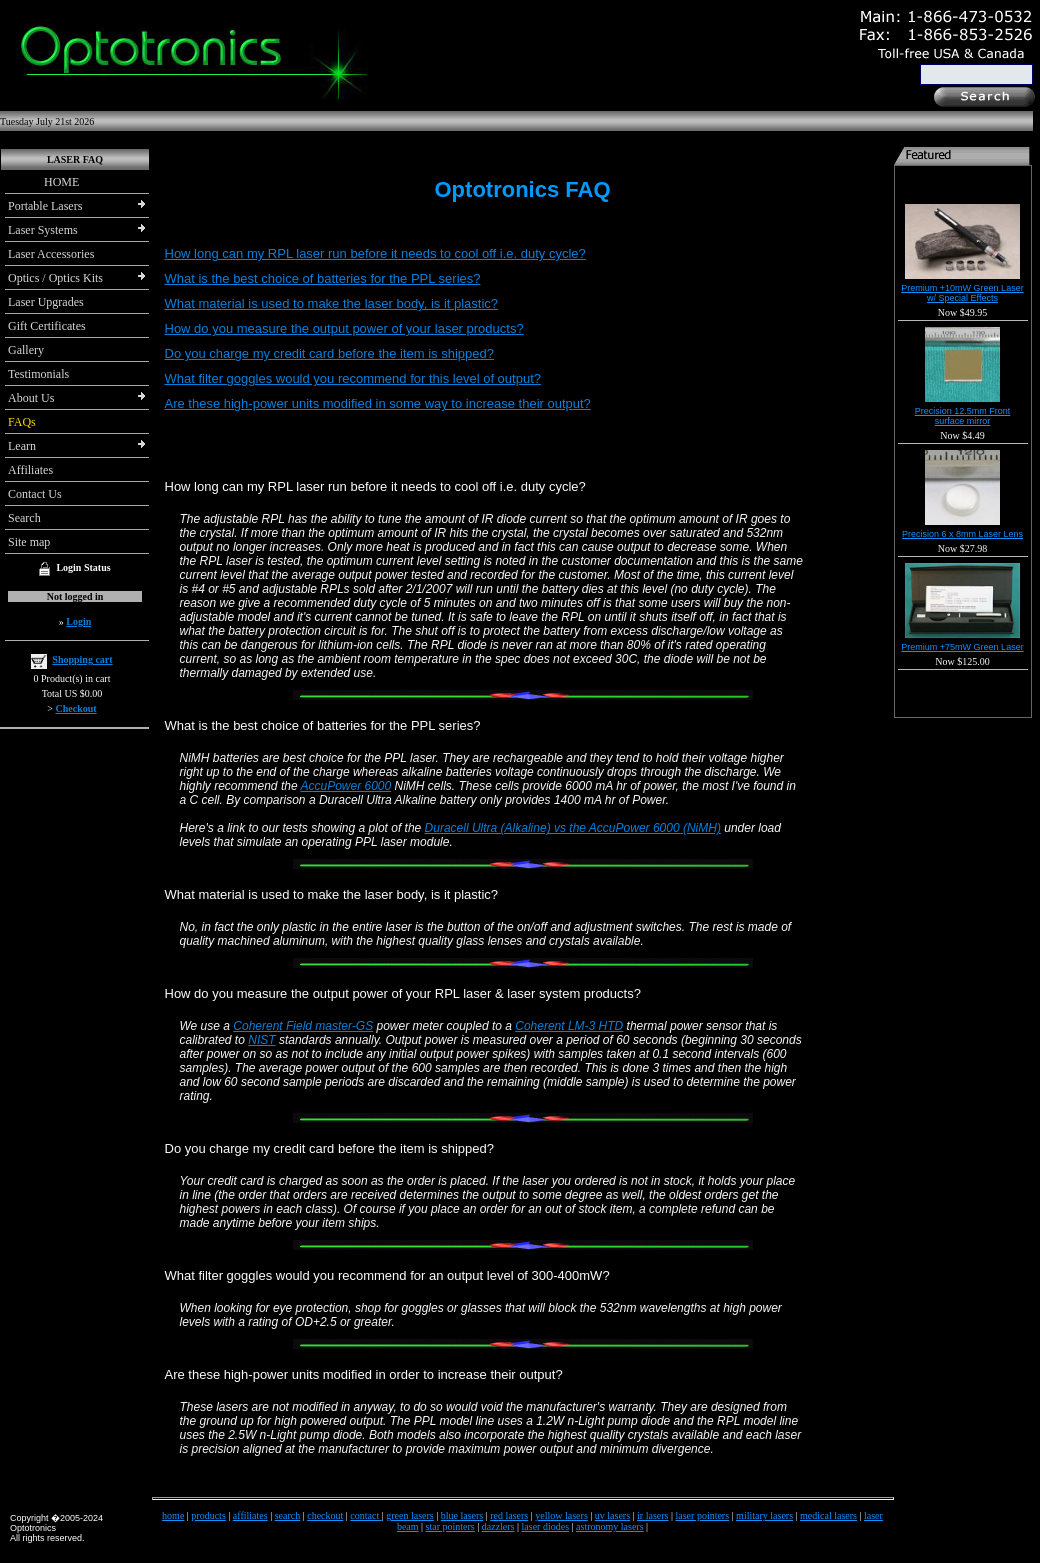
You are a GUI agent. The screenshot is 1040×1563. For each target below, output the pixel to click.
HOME (43, 182)
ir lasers (652, 1515)
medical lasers (828, 1515)
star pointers (450, 1526)
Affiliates (30, 470)
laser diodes (546, 1526)
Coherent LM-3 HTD (569, 1026)
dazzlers (498, 1526)
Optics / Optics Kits (55, 278)
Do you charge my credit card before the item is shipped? (330, 353)
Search (24, 518)
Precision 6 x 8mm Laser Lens (962, 534)
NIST (261, 1040)
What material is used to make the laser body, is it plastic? (332, 303)
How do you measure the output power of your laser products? (344, 328)
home (173, 1515)
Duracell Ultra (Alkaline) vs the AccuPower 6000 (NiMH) (573, 828)
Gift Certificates (47, 326)
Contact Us (35, 494)
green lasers (409, 1515)
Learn (22, 446)
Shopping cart (82, 659)
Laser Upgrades (46, 302)
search (288, 1515)
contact (365, 1515)
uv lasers (612, 1515)
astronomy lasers (610, 1526)
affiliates (250, 1515)
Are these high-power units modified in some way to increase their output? (378, 403)
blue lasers (462, 1515)
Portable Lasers (45, 206)
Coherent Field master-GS (303, 1026)
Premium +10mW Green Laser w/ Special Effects (962, 293)
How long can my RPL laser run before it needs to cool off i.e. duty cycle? (375, 253)
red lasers (509, 1515)
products (208, 1515)
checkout (325, 1515)
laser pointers (703, 1515)
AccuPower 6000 (345, 786)
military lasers (764, 1515)
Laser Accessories (51, 254)
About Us (31, 398)
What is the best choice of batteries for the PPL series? (323, 278)
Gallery (26, 350)
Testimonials (38, 374)
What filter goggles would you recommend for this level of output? (353, 378)
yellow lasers (561, 1515)
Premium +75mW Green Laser (962, 647)
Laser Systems (43, 230)
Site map (29, 542)
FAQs (22, 422)
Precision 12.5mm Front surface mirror (963, 416)
